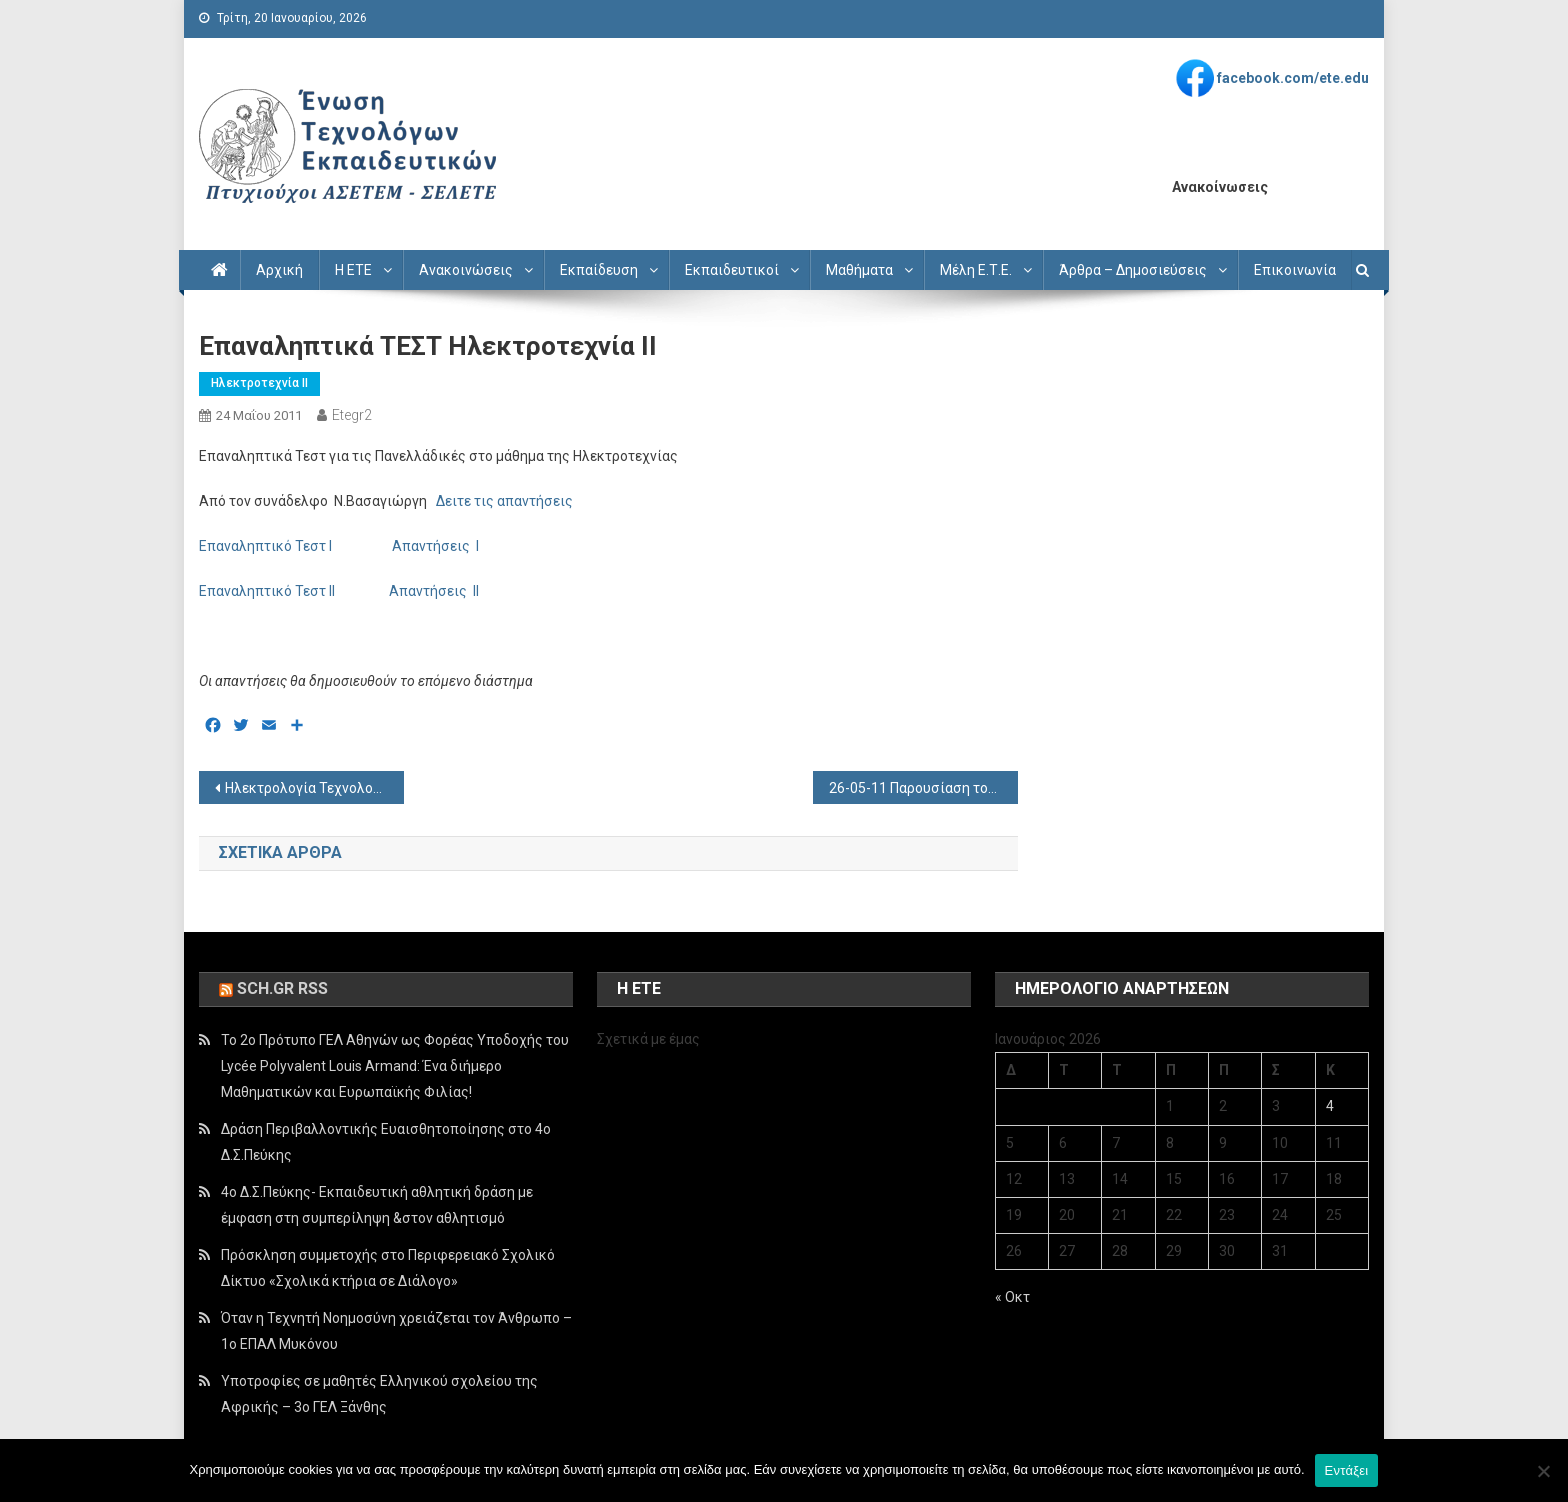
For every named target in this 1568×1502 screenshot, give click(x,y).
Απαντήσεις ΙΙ (438, 591)
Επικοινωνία (1295, 270)
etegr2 (352, 415)
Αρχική (279, 270)
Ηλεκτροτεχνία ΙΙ (259, 383)
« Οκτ (1012, 1297)
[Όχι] (1543, 1471)
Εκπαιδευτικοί (732, 270)
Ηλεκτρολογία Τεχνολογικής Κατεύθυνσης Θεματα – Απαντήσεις (314, 788)
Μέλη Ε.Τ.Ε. (976, 270)
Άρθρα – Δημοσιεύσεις (1133, 270)
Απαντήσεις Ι (432, 546)
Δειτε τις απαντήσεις (504, 501)
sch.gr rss (282, 988)
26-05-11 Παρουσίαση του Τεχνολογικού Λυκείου (923, 788)
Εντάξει (1347, 1470)
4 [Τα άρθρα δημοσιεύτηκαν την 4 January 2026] (1330, 1106)
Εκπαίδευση (599, 270)
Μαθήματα (859, 270)
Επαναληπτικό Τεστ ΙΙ (268, 591)
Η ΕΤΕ (353, 270)
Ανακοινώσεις (466, 270)
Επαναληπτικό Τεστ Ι (267, 546)
